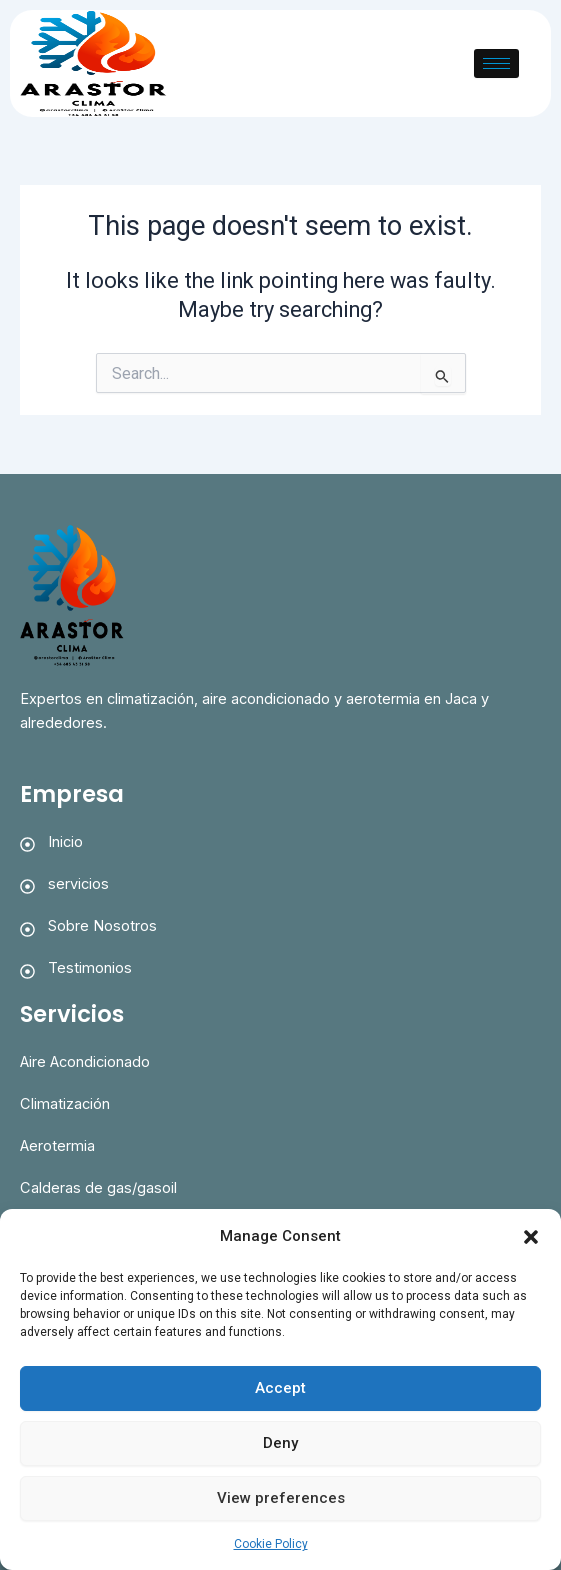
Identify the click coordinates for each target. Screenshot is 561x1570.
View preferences (281, 1498)
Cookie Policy (271, 1544)
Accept (280, 1388)
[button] (531, 1237)
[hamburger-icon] (496, 63)
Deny (280, 1443)
